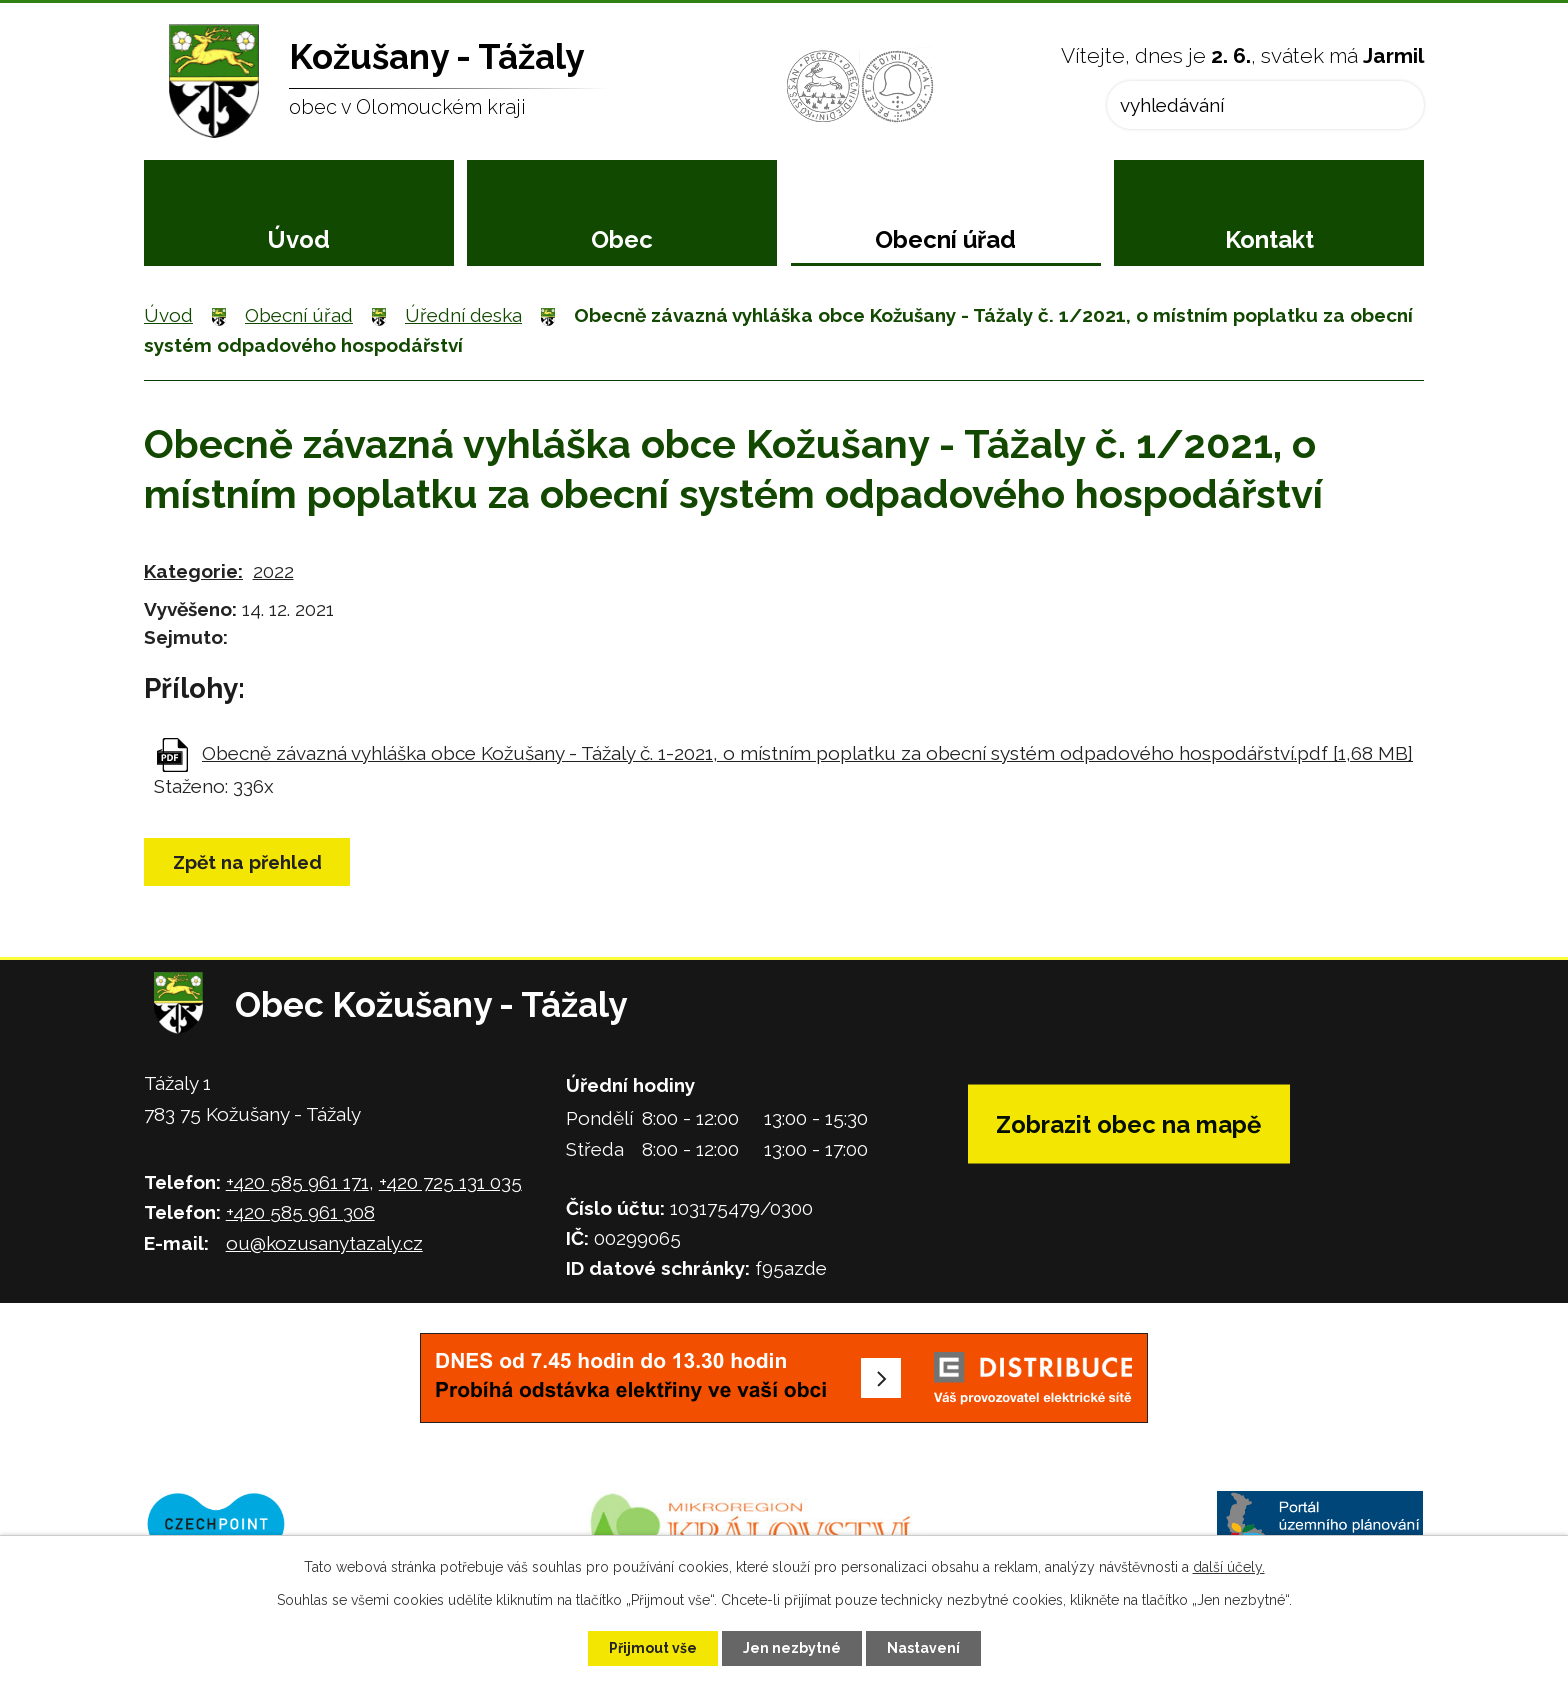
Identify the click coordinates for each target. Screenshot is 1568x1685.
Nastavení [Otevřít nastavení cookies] (923, 1648)
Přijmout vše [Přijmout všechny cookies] (653, 1648)
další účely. (1229, 1567)
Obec (622, 239)
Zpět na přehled (247, 862)
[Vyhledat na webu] (1265, 105)
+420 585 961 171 (297, 1182)
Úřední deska (463, 315)
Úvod (298, 239)
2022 (273, 571)
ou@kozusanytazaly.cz (324, 1243)
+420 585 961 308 (300, 1212)
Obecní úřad (945, 239)
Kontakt (1269, 239)
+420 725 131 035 (450, 1182)
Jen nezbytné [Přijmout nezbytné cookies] (792, 1648)
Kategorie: (193, 571)
